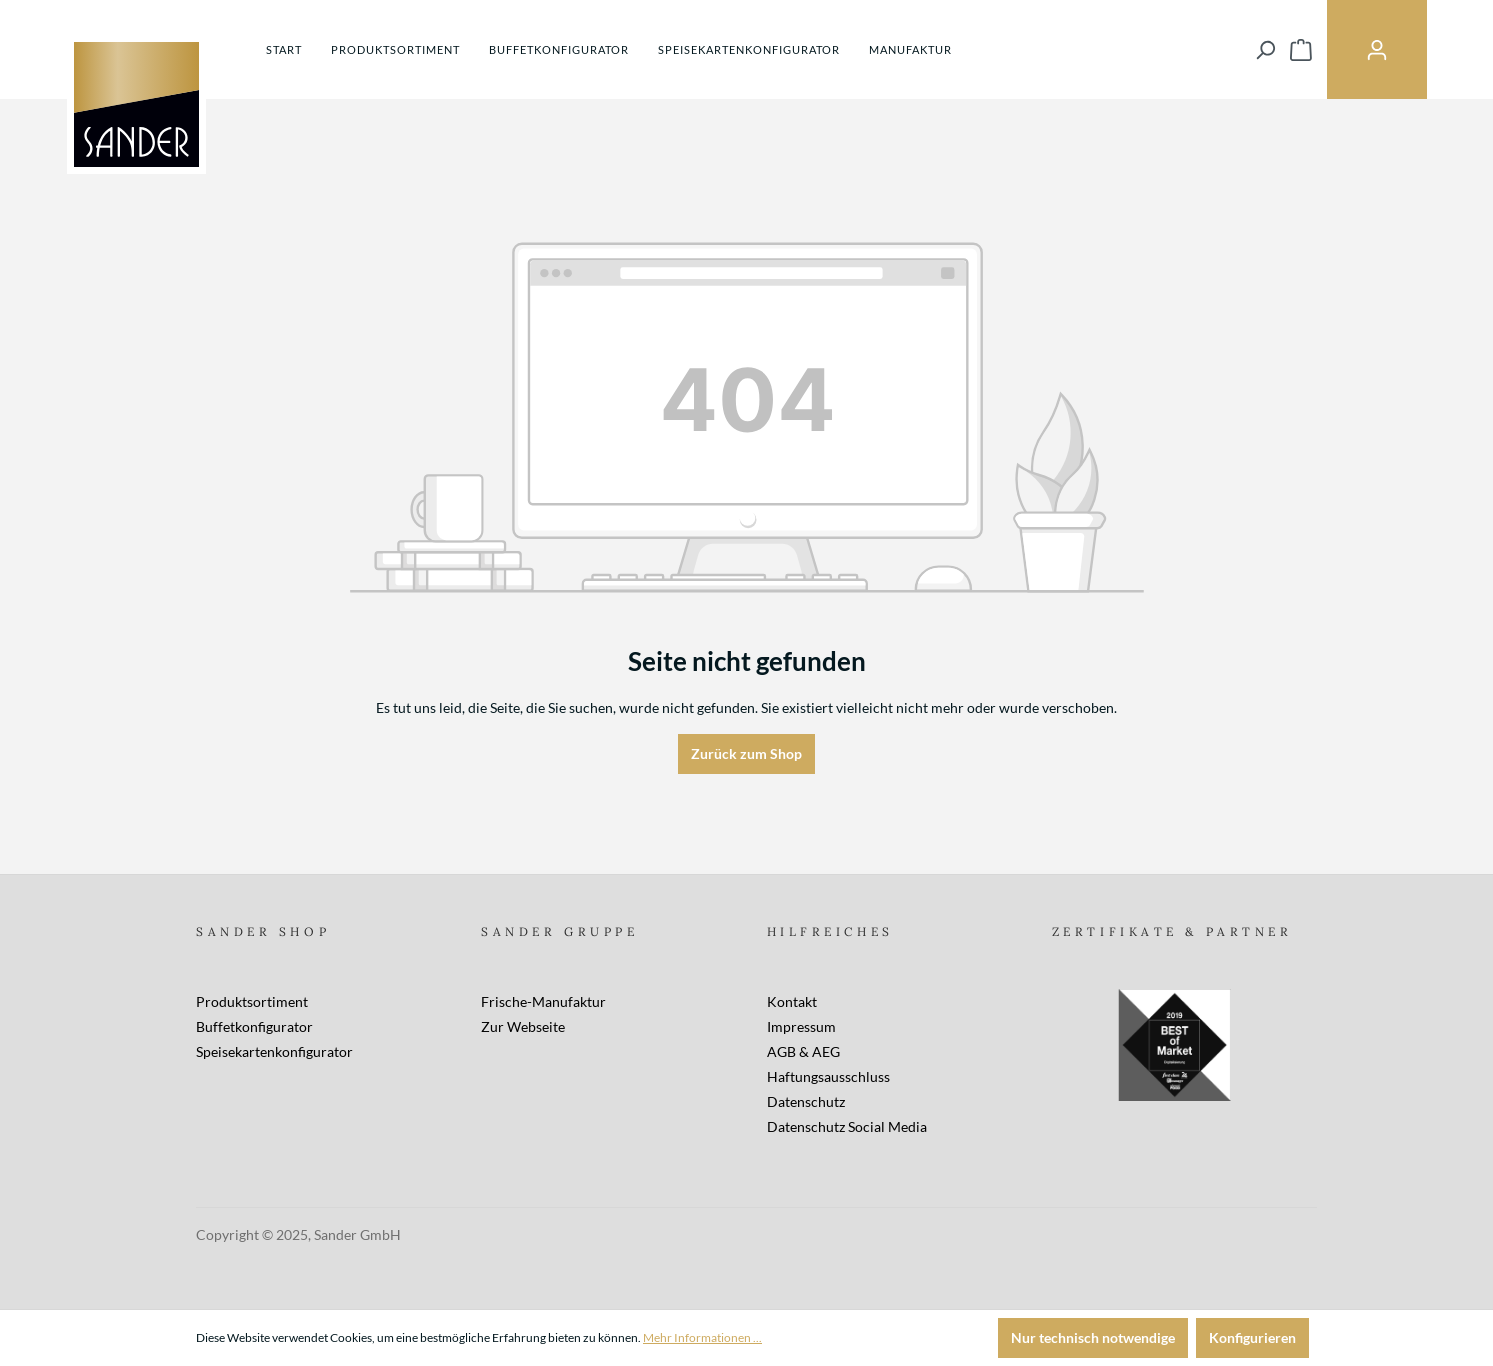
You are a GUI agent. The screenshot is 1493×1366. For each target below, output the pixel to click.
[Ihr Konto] (1377, 49)
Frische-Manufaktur (543, 1001)
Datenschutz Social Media (847, 1126)
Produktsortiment (252, 1001)
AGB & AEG (803, 1051)
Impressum (801, 1026)
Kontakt (792, 1001)
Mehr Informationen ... (702, 1337)
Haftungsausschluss (828, 1076)
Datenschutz (806, 1101)
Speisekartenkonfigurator (274, 1051)
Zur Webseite (523, 1026)
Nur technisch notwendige (1093, 1337)
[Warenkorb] (1301, 50)
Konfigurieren (1252, 1337)
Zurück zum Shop (746, 753)
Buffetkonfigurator (254, 1026)
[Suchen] (1265, 50)
